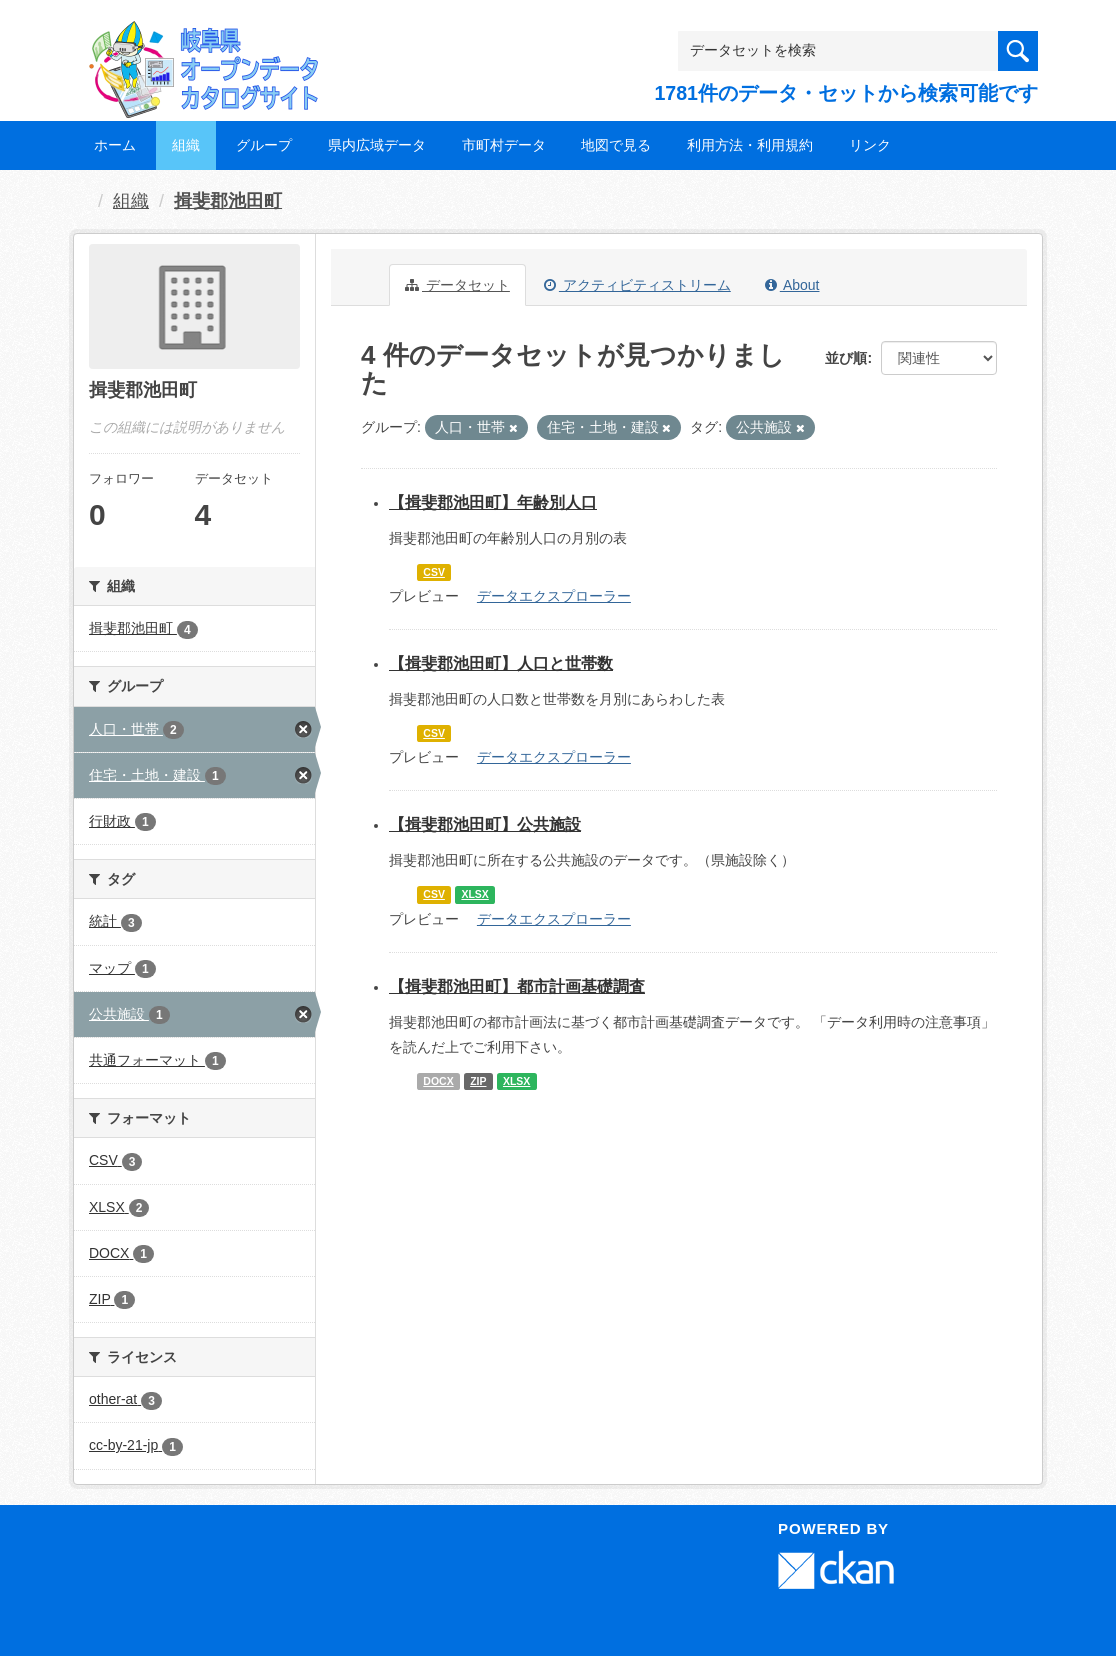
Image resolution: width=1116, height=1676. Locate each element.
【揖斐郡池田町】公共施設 (485, 824)
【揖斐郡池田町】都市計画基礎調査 (517, 986)
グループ (264, 145)
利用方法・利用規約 (750, 145)
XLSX (474, 894)
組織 (186, 145)
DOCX (438, 1081)
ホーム (115, 145)
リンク (870, 145)
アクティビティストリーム (637, 285)
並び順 (846, 358)
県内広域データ (377, 145)
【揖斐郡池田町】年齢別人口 (493, 502)
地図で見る (616, 145)
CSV (434, 572)
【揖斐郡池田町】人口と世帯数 (501, 663)
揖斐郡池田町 (228, 201)
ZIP (478, 1081)
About (792, 285)
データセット (457, 285)
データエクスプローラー (554, 596)
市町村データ (504, 145)
